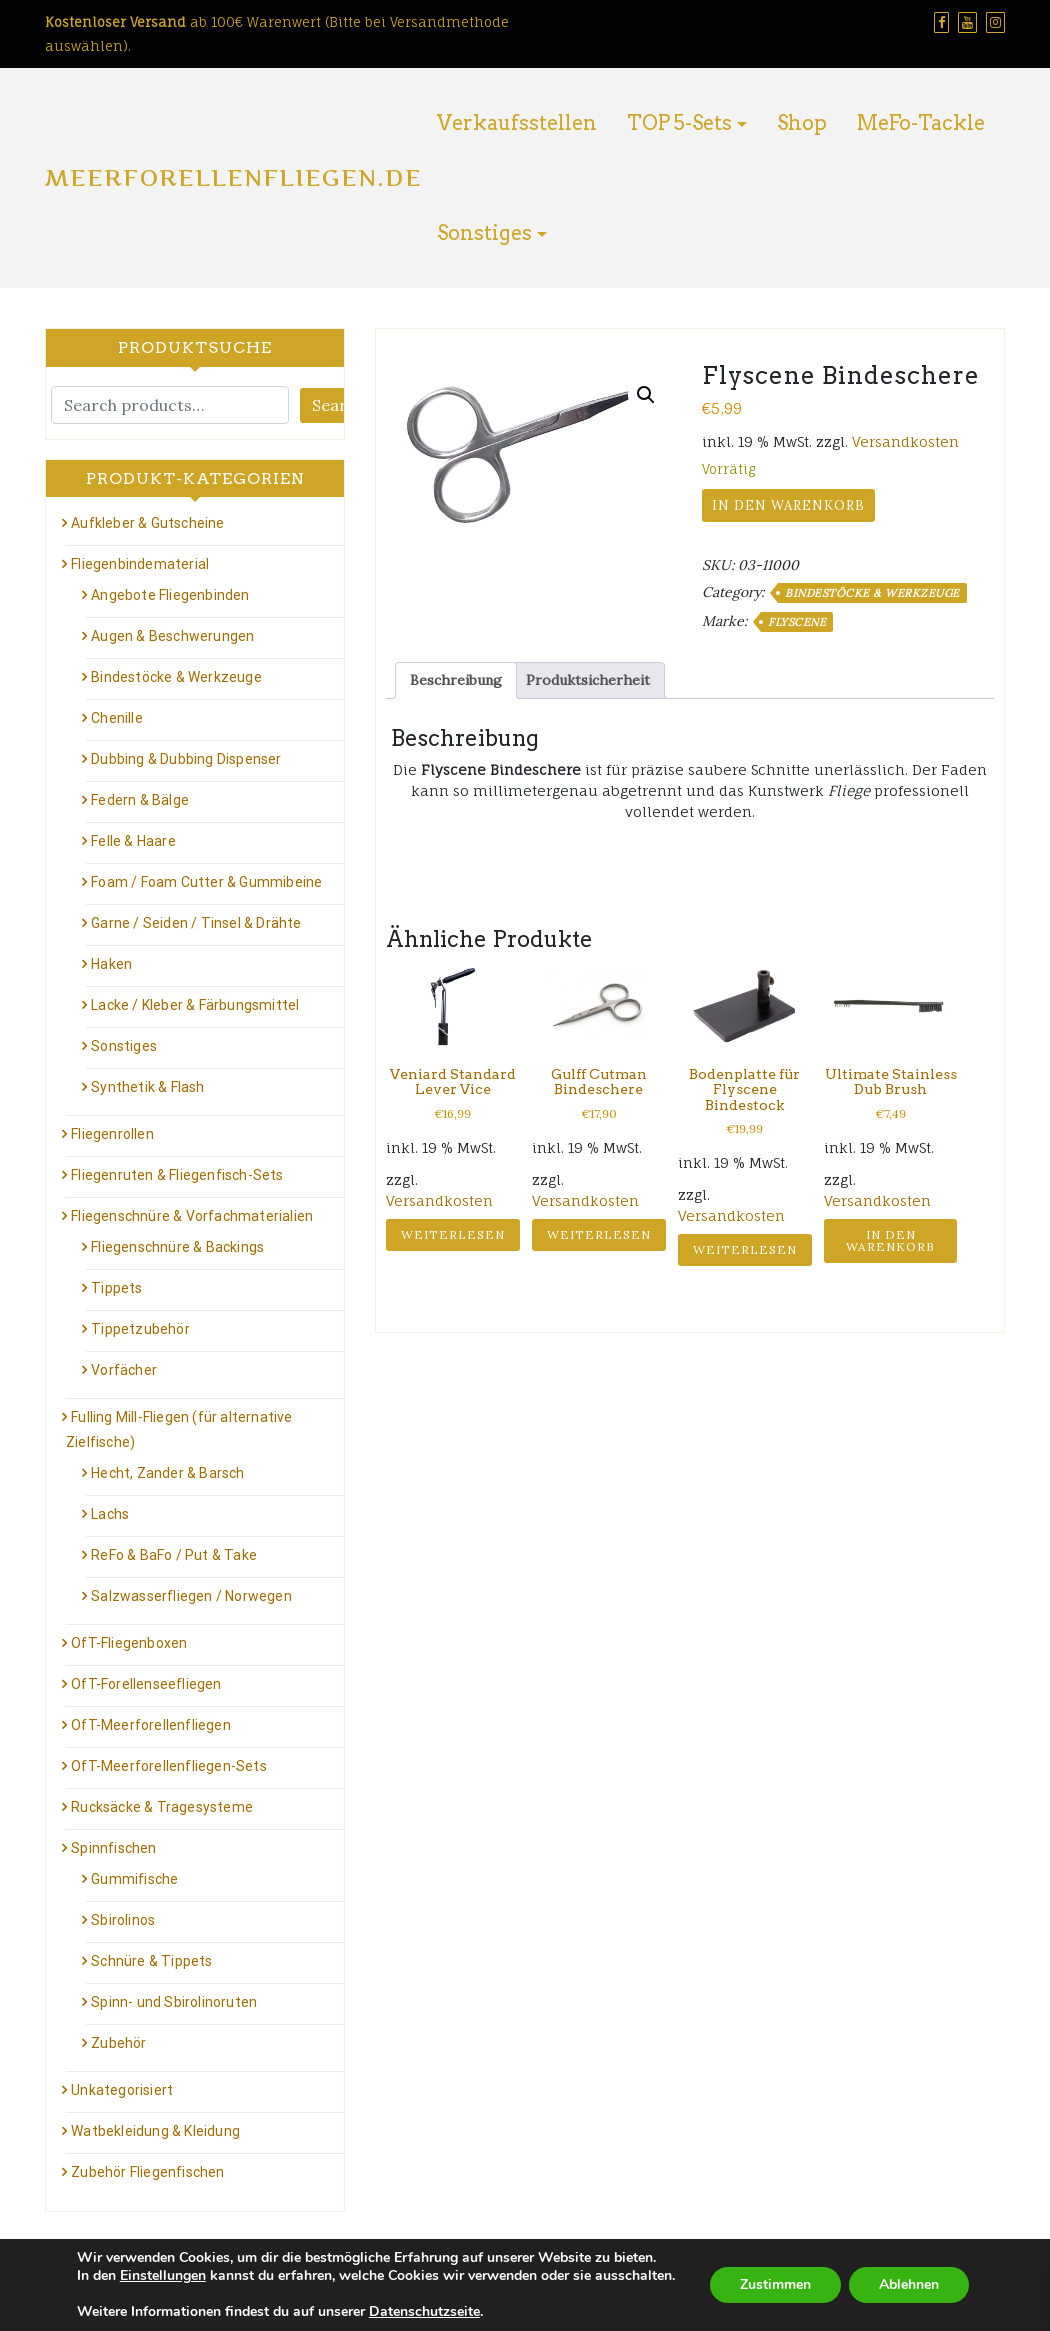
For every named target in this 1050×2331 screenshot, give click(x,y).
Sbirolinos (123, 1920)
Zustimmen (775, 2284)
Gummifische (134, 1879)
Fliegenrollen (112, 1134)
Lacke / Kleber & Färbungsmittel (195, 1005)
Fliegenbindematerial (140, 564)
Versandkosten (905, 441)
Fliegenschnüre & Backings (177, 1247)
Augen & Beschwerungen (172, 636)
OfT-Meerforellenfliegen (151, 1725)
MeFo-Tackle (921, 123)
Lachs (110, 1514)
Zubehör (118, 2043)
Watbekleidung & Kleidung (155, 2131)
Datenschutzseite (424, 2311)
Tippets (116, 1288)
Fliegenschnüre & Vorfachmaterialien (192, 1216)
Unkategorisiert (122, 2090)
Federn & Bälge (140, 800)
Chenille (117, 718)
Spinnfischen (113, 1848)
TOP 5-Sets (679, 123)
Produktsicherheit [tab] (588, 680)
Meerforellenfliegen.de (233, 177)
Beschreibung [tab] (456, 680)
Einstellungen (163, 2276)
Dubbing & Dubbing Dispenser (186, 759)
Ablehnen (909, 2284)
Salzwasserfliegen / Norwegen (191, 1596)
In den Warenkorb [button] (890, 1240)
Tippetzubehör (140, 1329)
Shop (802, 123)
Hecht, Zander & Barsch (167, 1473)
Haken (111, 964)
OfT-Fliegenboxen (129, 1643)
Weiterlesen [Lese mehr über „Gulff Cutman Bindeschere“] (599, 1234)
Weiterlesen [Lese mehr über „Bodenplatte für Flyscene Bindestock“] (745, 1249)
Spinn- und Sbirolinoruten (174, 2002)
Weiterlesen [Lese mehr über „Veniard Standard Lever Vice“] (453, 1234)
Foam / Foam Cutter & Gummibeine (206, 882)
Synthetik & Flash (147, 1087)
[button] (646, 395)
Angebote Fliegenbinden (170, 595)
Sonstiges (484, 233)
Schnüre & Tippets (151, 1961)
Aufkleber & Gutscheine (147, 523)
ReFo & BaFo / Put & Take (174, 1555)
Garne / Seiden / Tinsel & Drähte (196, 923)
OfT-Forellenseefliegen (146, 1684)
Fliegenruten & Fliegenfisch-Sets (177, 1175)
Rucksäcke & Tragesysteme (162, 1807)
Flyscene (797, 622)
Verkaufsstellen (517, 123)
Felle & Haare (133, 841)
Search (338, 405)
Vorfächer (124, 1370)
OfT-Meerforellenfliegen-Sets (169, 1766)
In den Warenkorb (788, 505)
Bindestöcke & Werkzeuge (872, 593)
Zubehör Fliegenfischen (147, 2172)
